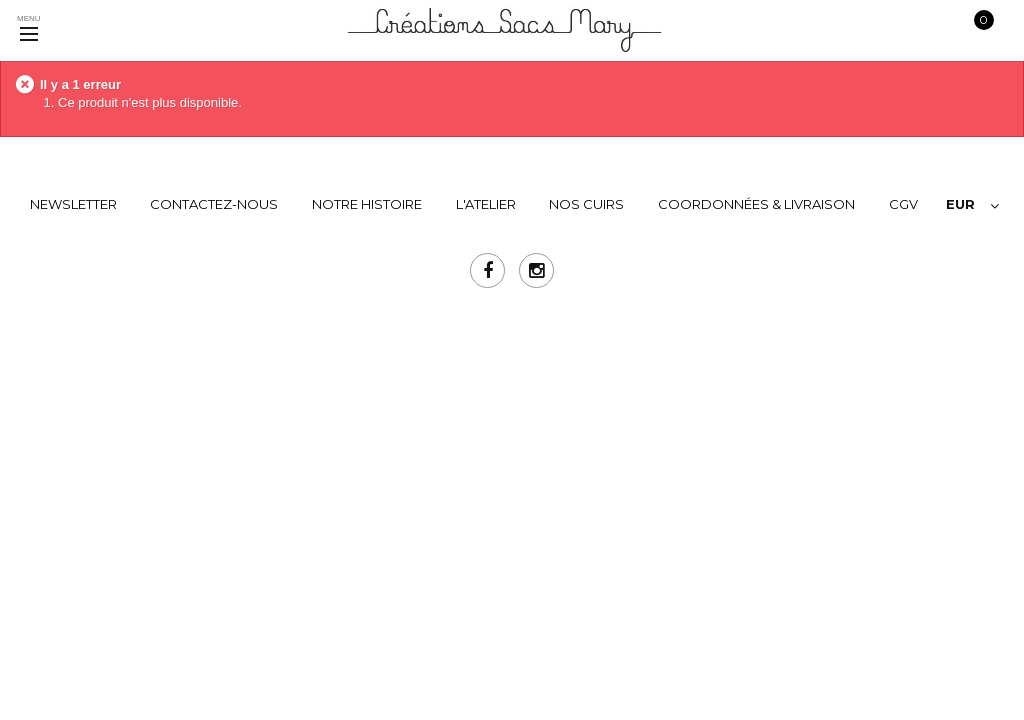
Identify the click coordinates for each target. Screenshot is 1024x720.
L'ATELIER (486, 204)
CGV (903, 204)
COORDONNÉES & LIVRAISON (756, 204)
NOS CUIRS (586, 204)
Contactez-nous (214, 204)
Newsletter (73, 204)
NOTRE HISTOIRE (367, 204)
